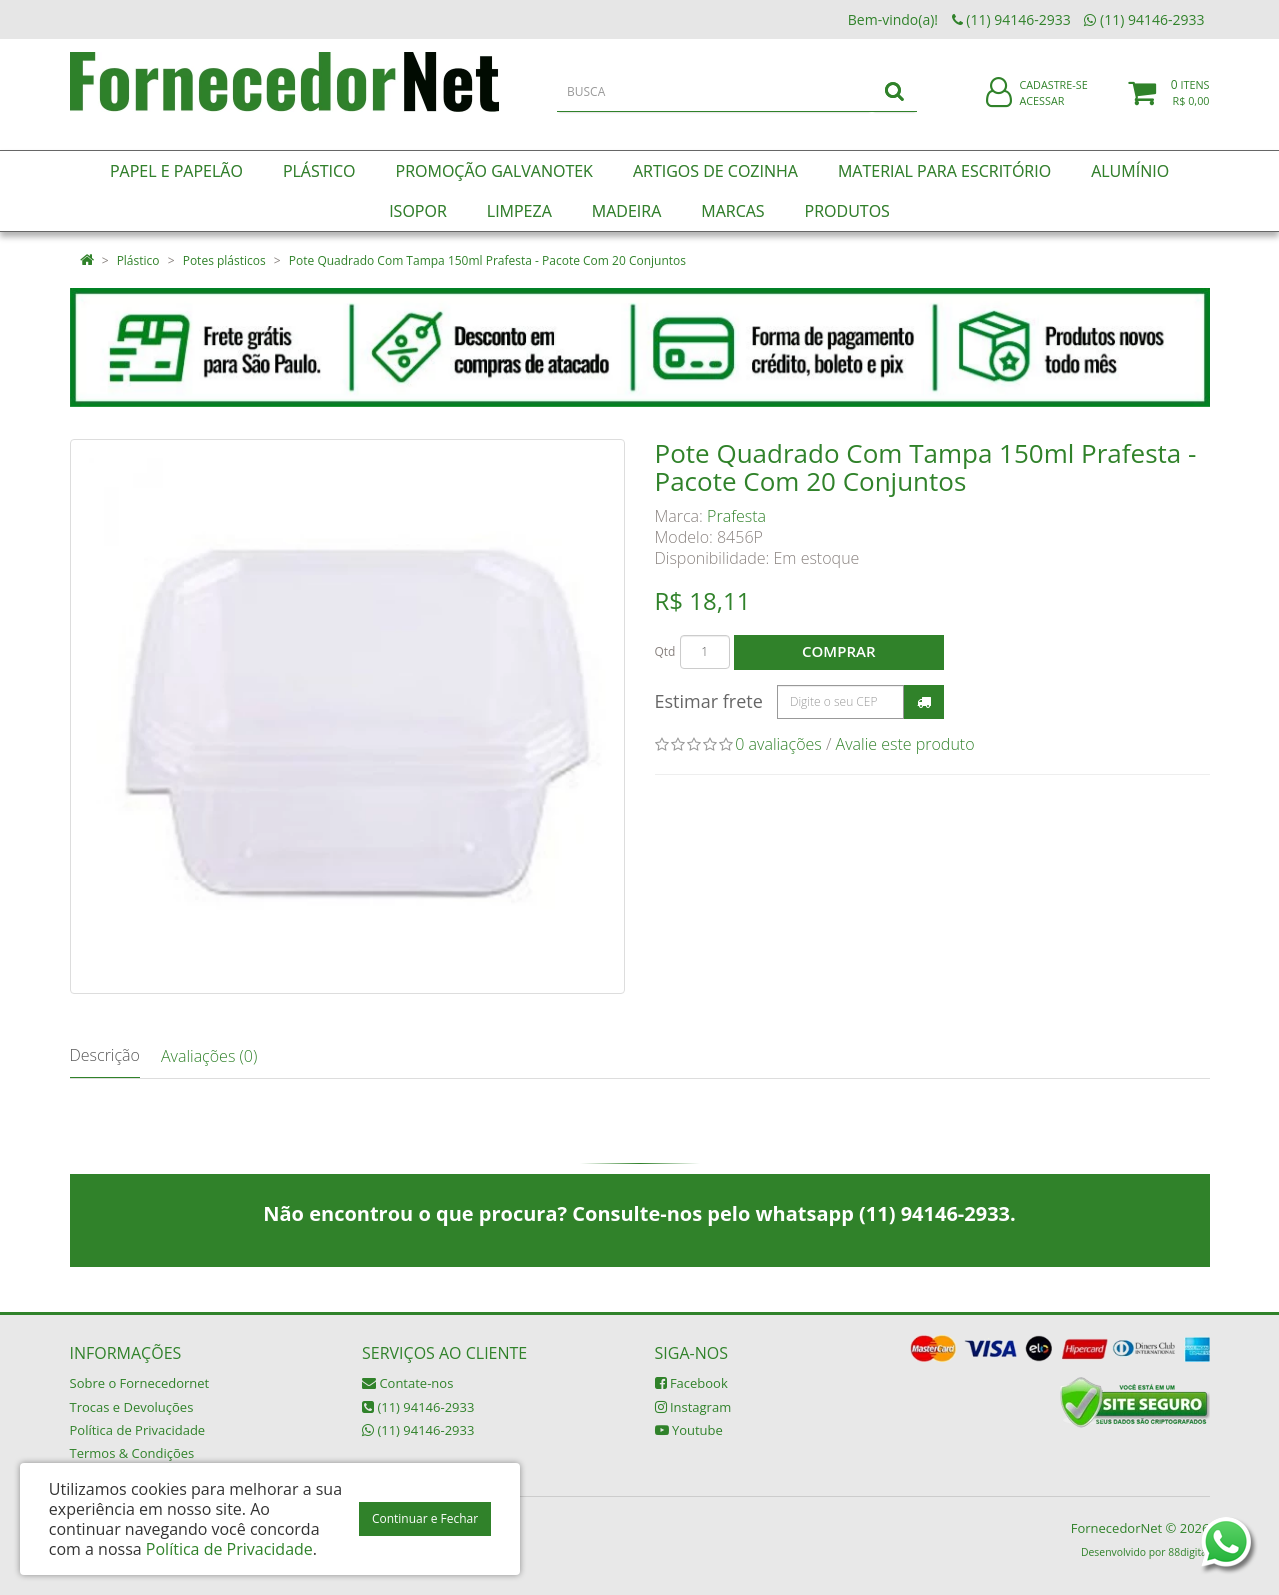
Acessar (1041, 113)
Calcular (924, 702)
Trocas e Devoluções (132, 1407)
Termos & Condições (132, 1453)
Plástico (138, 260)
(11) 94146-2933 (418, 1407)
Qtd (665, 651)
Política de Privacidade (138, 1430)
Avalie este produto (905, 744)
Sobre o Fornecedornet (140, 1383)
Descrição (105, 1055)
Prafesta (736, 516)
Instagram (693, 1407)
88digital (1188, 1552)
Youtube (689, 1430)
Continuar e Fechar (425, 1518)
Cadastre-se (1053, 97)
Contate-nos (407, 1383)
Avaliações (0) (209, 1056)
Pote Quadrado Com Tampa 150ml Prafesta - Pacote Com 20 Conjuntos (487, 260)
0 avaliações (778, 744)
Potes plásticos (224, 260)
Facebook (691, 1383)
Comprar (838, 651)
